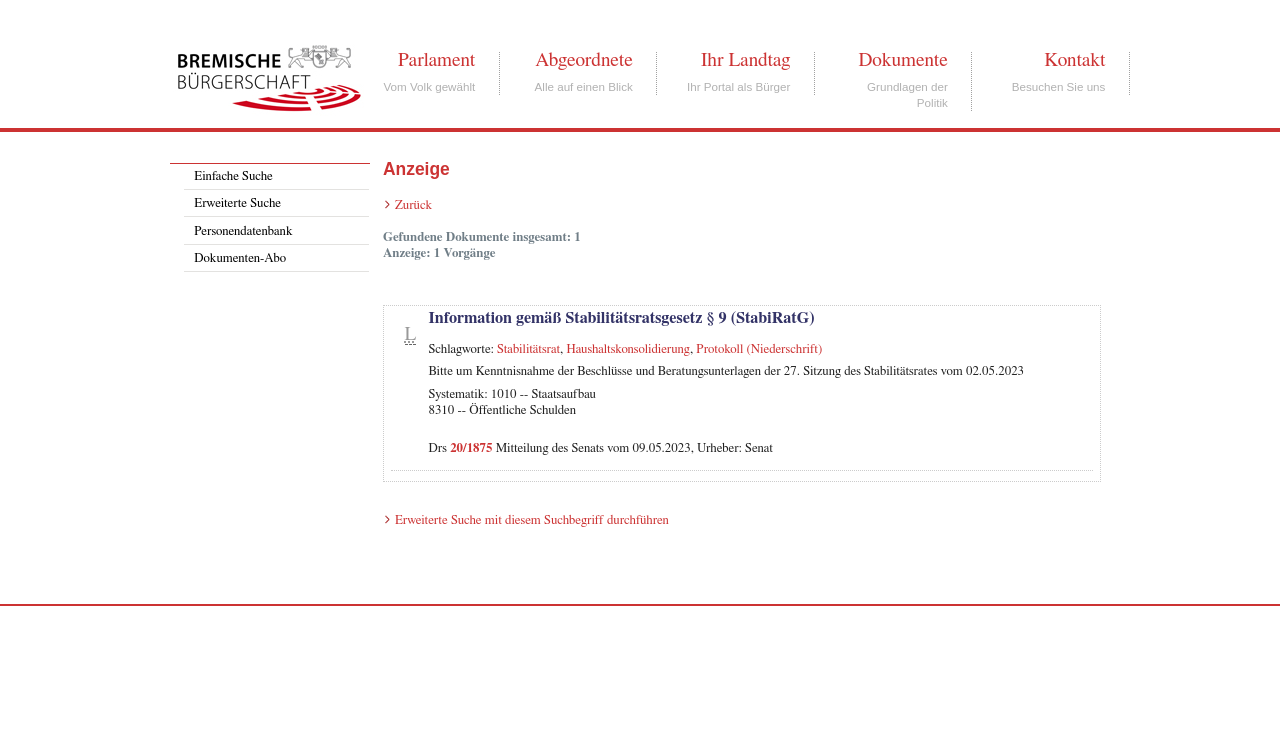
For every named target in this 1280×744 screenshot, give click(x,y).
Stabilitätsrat (528, 349)
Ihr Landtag (745, 60)
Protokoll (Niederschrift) (759, 349)
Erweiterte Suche (237, 203)
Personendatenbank (243, 231)
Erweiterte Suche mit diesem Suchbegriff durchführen (532, 520)
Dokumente (902, 60)
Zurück (413, 205)
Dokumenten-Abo (240, 258)
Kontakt (1074, 60)
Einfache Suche (233, 176)
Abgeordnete (584, 60)
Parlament (436, 60)
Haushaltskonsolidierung (628, 349)
